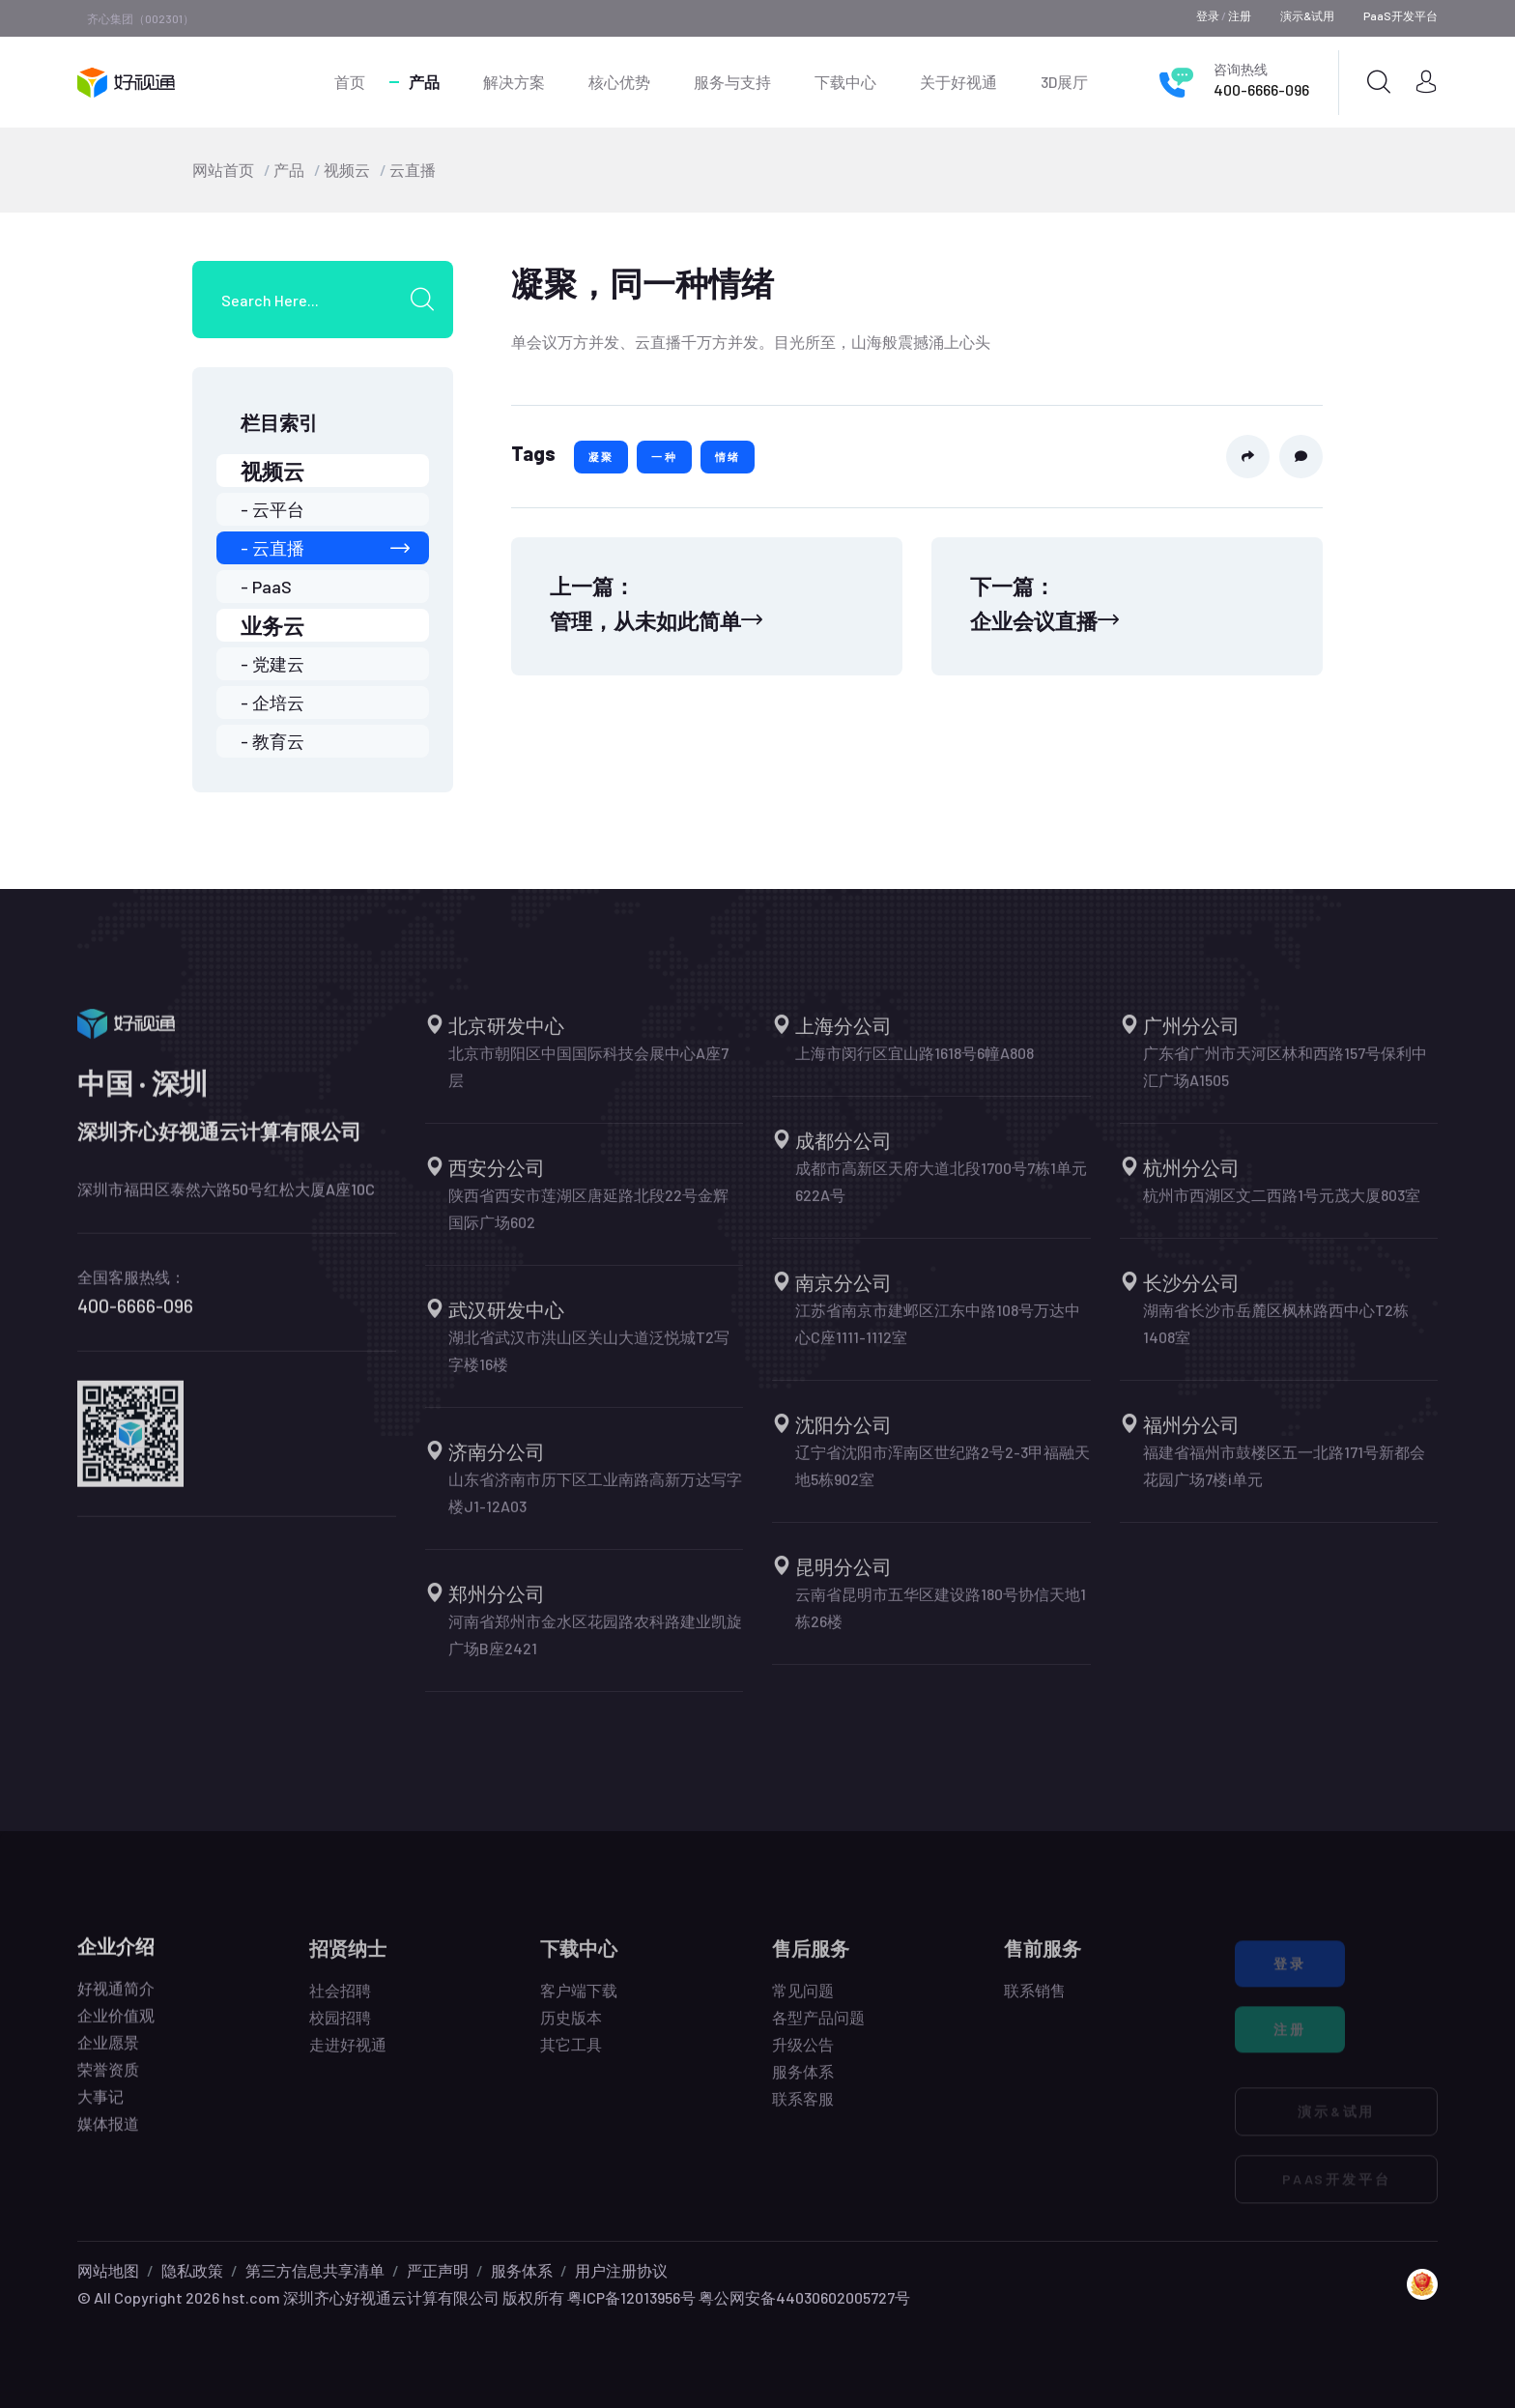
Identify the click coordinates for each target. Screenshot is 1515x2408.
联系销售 (1035, 2001)
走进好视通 (347, 2056)
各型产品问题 (818, 2029)
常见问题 (803, 2001)
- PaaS (266, 586)
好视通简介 (116, 1998)
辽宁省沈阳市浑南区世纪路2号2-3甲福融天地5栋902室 (942, 1477)
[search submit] (429, 299)
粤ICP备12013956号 (631, 2297)
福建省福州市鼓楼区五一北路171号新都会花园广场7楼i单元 (1284, 1477)
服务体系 (803, 2083)
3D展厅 (1064, 81)
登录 (1207, 15)
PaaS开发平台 (1400, 15)
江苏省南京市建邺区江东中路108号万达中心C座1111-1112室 (937, 1335)
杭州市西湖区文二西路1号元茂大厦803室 (1281, 1206)
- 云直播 (325, 548)
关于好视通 (958, 81)
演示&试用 (1307, 15)
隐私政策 (192, 2270)
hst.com (249, 2297)
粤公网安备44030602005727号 (804, 2297)
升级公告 (803, 2056)
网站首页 (223, 169)
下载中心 (845, 81)
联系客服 (803, 2110)
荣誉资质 (108, 2079)
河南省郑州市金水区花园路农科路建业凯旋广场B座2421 (595, 1646)
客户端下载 (578, 2001)
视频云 (347, 169)
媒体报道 (108, 2133)
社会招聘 (340, 2001)
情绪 (727, 456)
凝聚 (601, 456)
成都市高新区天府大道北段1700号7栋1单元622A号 (941, 1193)
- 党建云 (272, 663)
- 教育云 (272, 741)
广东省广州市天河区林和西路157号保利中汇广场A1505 (1285, 1078)
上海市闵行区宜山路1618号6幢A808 (914, 1064)
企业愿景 (108, 2052)
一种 (663, 456)
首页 (349, 81)
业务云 (272, 625)
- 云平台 (272, 509)
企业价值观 (116, 2025)
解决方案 (514, 81)
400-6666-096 (1261, 89)
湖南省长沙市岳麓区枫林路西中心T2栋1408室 (1276, 1335)
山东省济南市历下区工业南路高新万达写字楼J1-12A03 (595, 1504)
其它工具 (571, 2056)
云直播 (412, 169)
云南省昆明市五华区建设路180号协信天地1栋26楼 (940, 1619)
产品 (424, 81)
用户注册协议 (621, 2270)
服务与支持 (732, 81)
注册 (1239, 15)
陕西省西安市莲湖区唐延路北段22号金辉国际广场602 (588, 1220)
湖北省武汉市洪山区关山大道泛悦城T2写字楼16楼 (588, 1362)
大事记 (100, 2106)
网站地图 (108, 2270)
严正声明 (438, 2270)
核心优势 (619, 81)
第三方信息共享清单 (315, 2270)
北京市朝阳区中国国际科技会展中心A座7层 (588, 1078)
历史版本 (571, 2029)
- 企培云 (272, 702)
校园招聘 (340, 2029)
